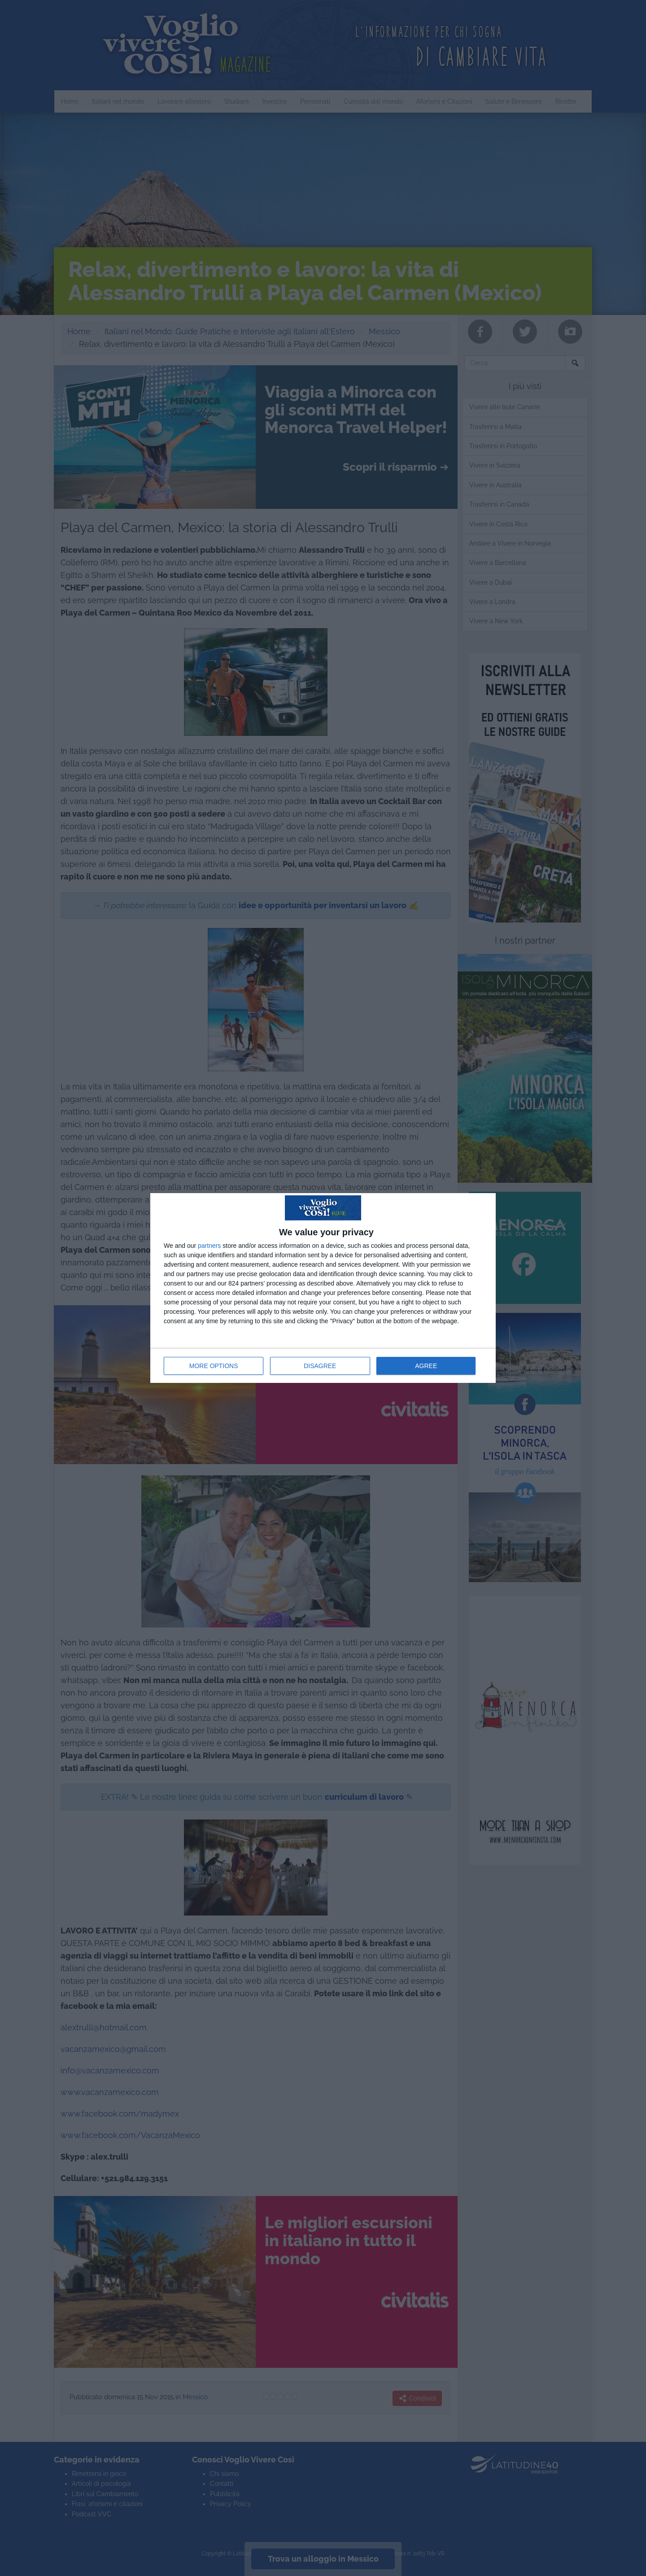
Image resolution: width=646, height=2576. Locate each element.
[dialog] (323, 1288)
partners (209, 1245)
